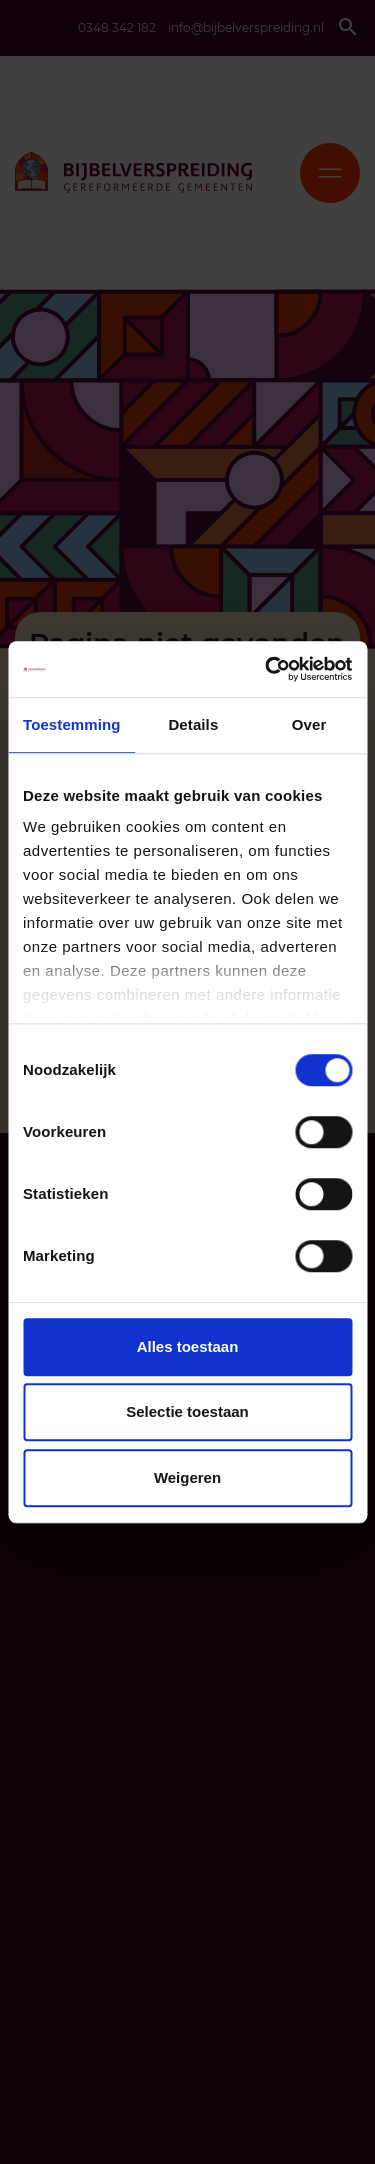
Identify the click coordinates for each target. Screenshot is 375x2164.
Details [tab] (193, 724)
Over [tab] (309, 724)
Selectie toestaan (187, 1411)
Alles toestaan (188, 1346)
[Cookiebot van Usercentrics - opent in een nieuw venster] (267, 669)
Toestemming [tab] (72, 724)
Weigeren (187, 1477)
